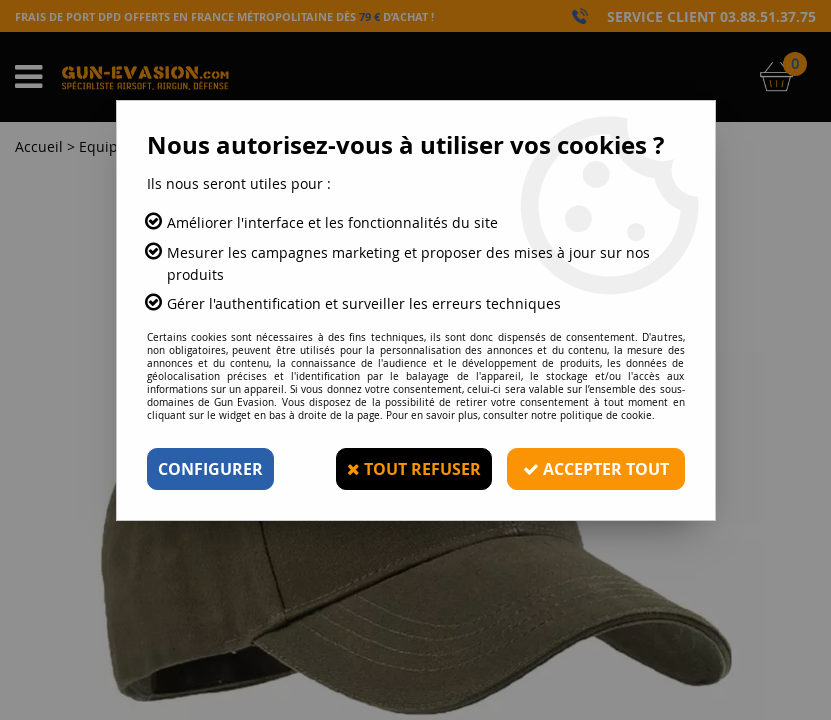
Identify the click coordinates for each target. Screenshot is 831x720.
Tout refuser (414, 469)
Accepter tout (596, 469)
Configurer (210, 469)
